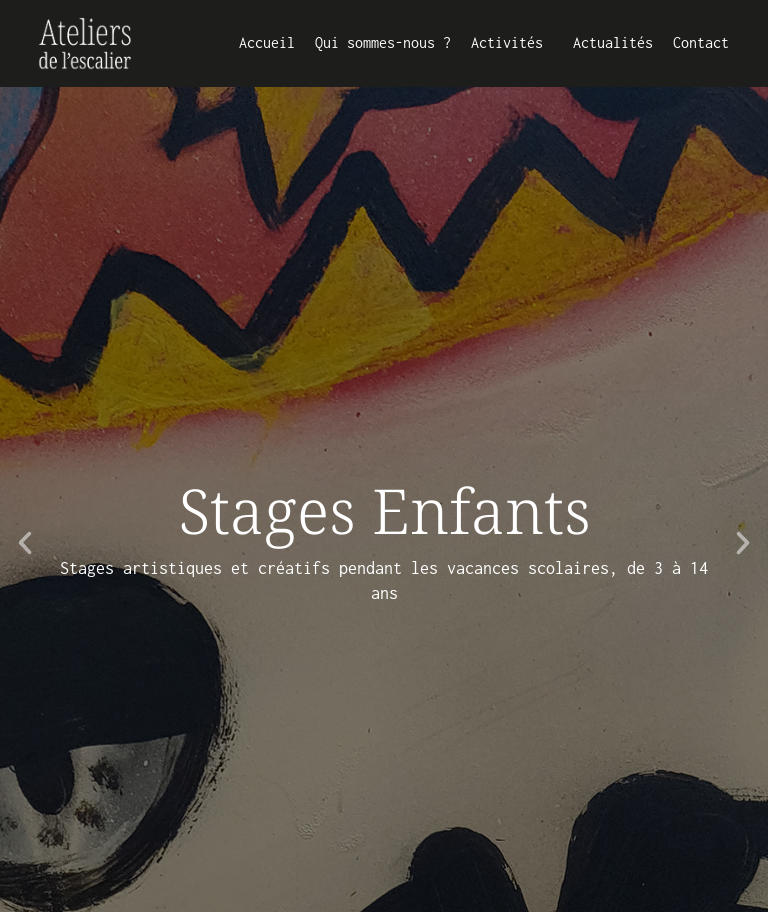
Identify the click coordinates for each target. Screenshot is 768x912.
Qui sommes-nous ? (383, 42)
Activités (512, 43)
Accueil (267, 42)
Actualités (613, 42)
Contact (701, 42)
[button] (25, 543)
